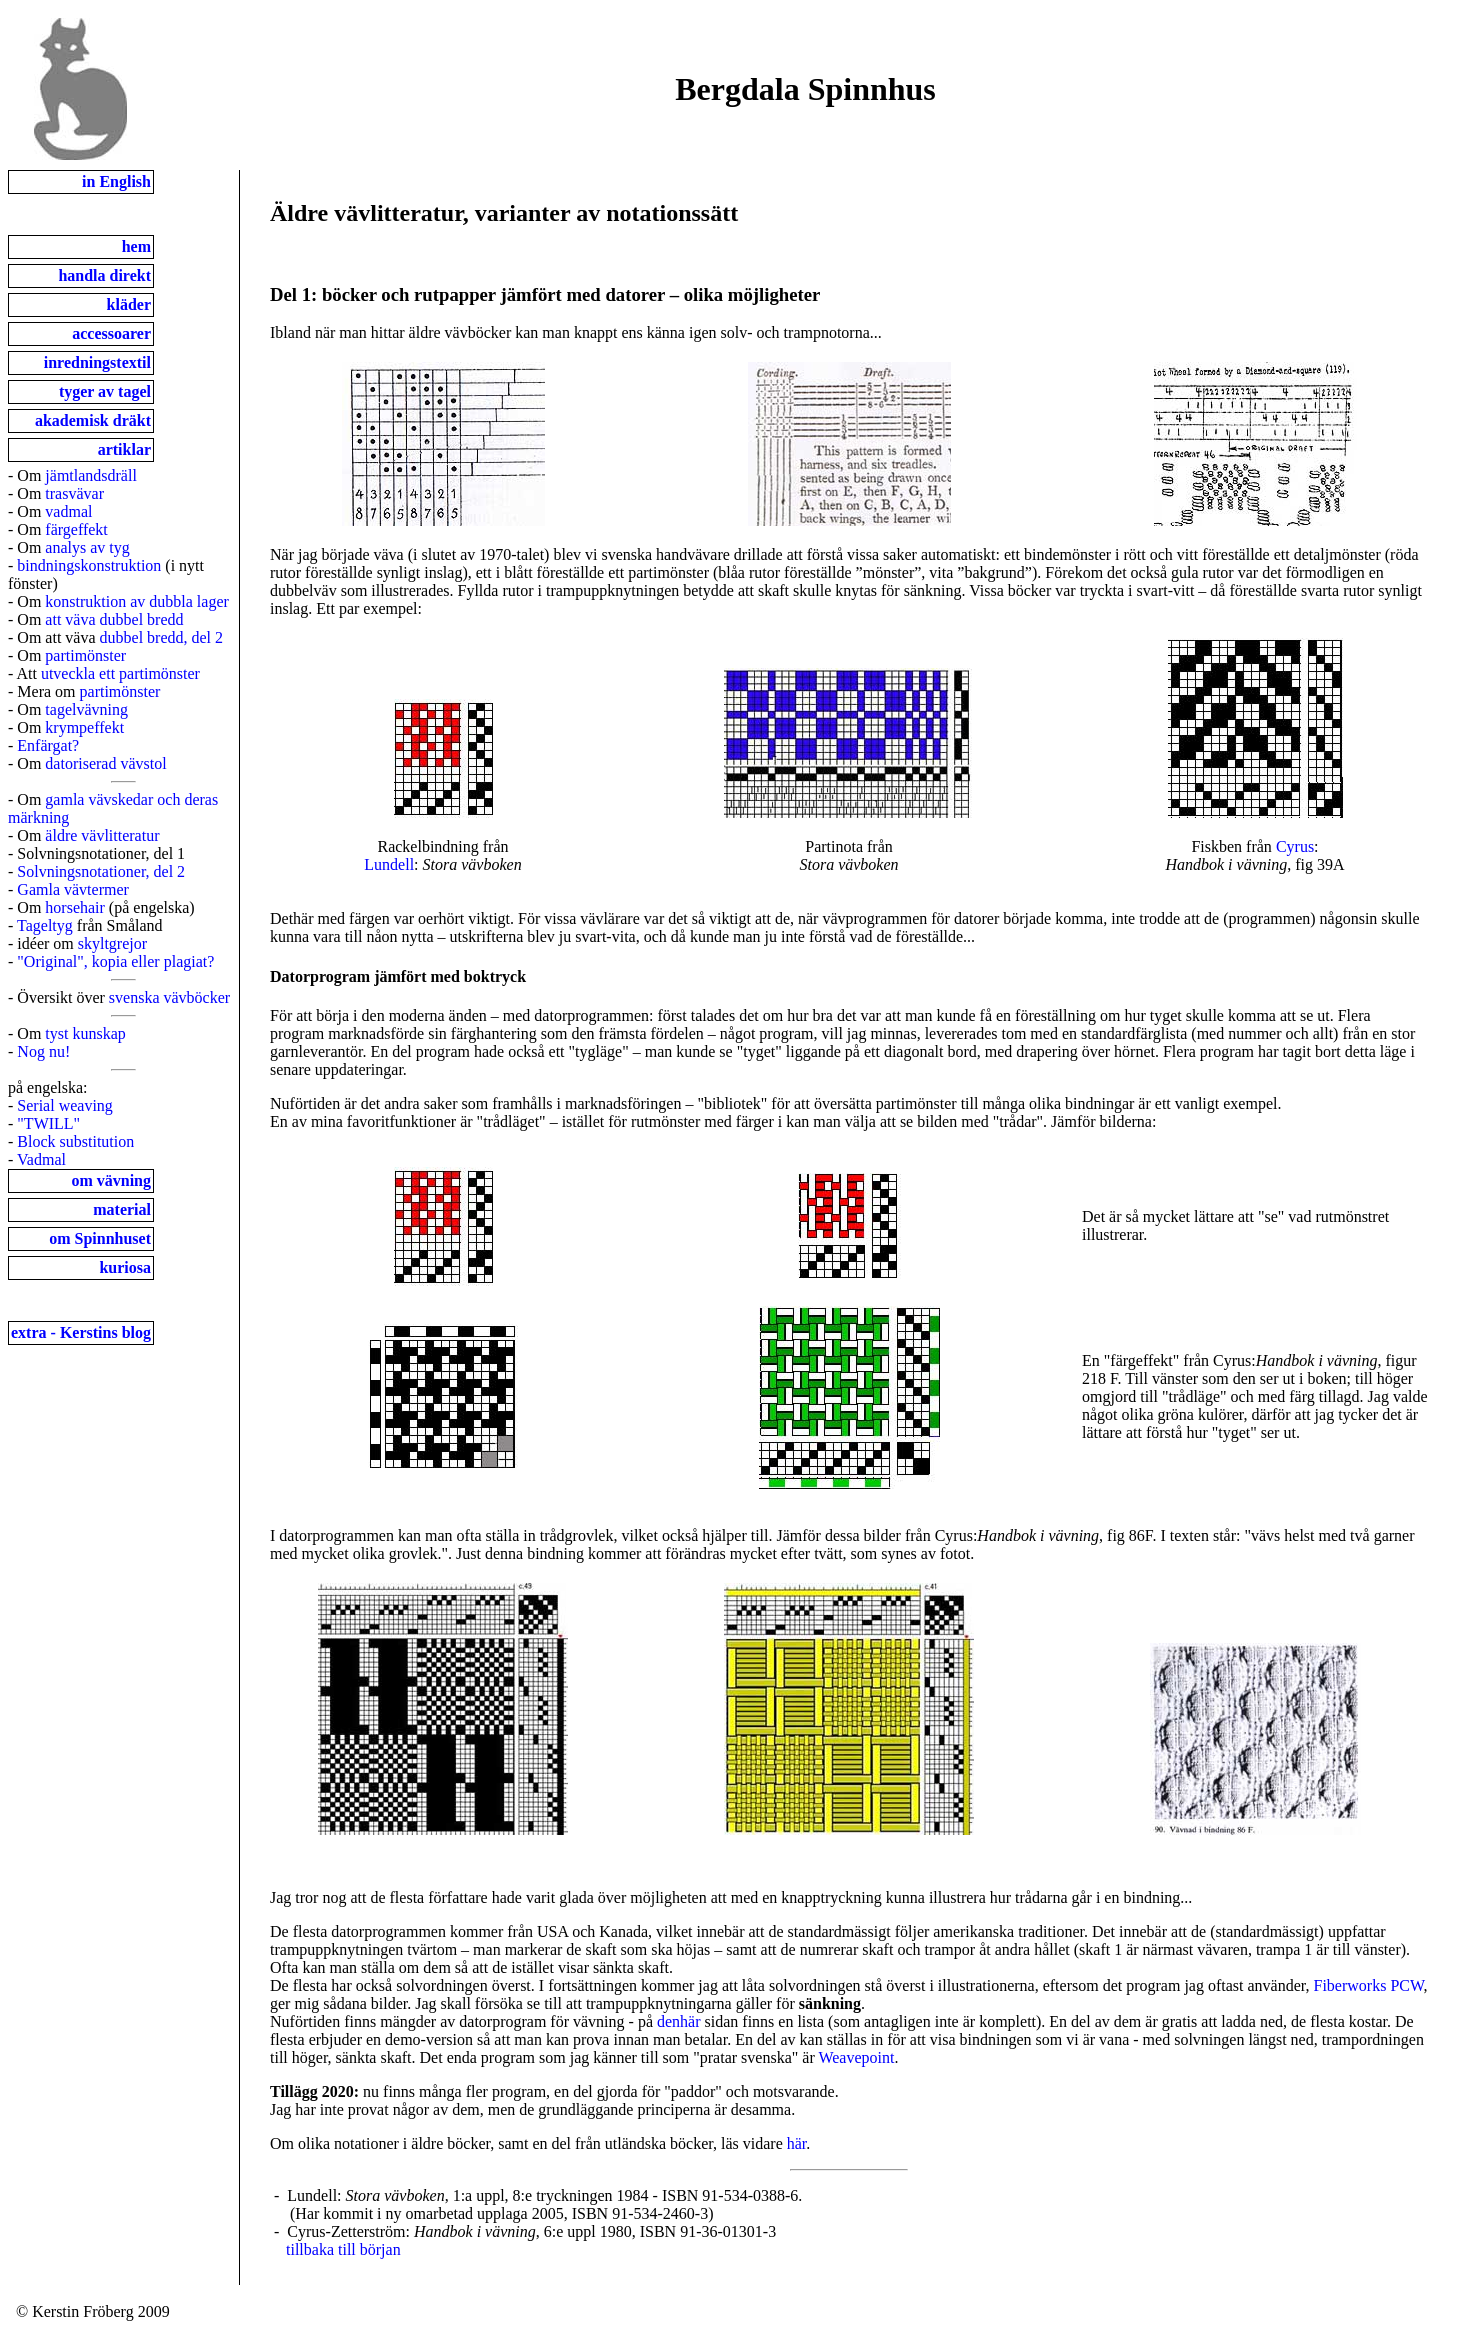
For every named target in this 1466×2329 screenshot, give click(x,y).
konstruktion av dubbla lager (137, 601)
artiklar (124, 449)
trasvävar (74, 493)
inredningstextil (97, 362)
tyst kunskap (85, 1033)
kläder (129, 304)
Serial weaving (65, 1105)
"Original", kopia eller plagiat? (115, 961)
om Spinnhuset (100, 1238)
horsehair (75, 907)
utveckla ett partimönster (120, 673)
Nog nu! (43, 1051)
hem (136, 246)
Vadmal (41, 1159)
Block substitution (75, 1141)
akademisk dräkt (93, 420)
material (122, 1209)
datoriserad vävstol (105, 763)
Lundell (389, 864)
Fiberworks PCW (1369, 1985)
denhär (679, 2021)
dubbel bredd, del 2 (162, 637)
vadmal (68, 511)
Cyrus (1295, 846)
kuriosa (125, 1267)
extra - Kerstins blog (81, 1332)
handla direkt (104, 275)
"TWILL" (48, 1123)
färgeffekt (76, 529)
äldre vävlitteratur (102, 835)
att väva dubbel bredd (114, 619)
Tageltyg (45, 925)
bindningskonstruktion (89, 565)
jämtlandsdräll (91, 475)
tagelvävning (86, 709)
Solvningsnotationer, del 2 (101, 871)
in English (116, 181)
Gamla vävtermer (73, 889)
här (797, 2143)
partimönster (85, 655)
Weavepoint (856, 2057)
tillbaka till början (343, 2249)
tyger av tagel (105, 391)
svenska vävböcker (169, 997)
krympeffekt (84, 727)
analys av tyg (87, 547)
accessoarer (111, 333)
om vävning (111, 1180)
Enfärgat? (48, 745)
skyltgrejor (112, 943)
